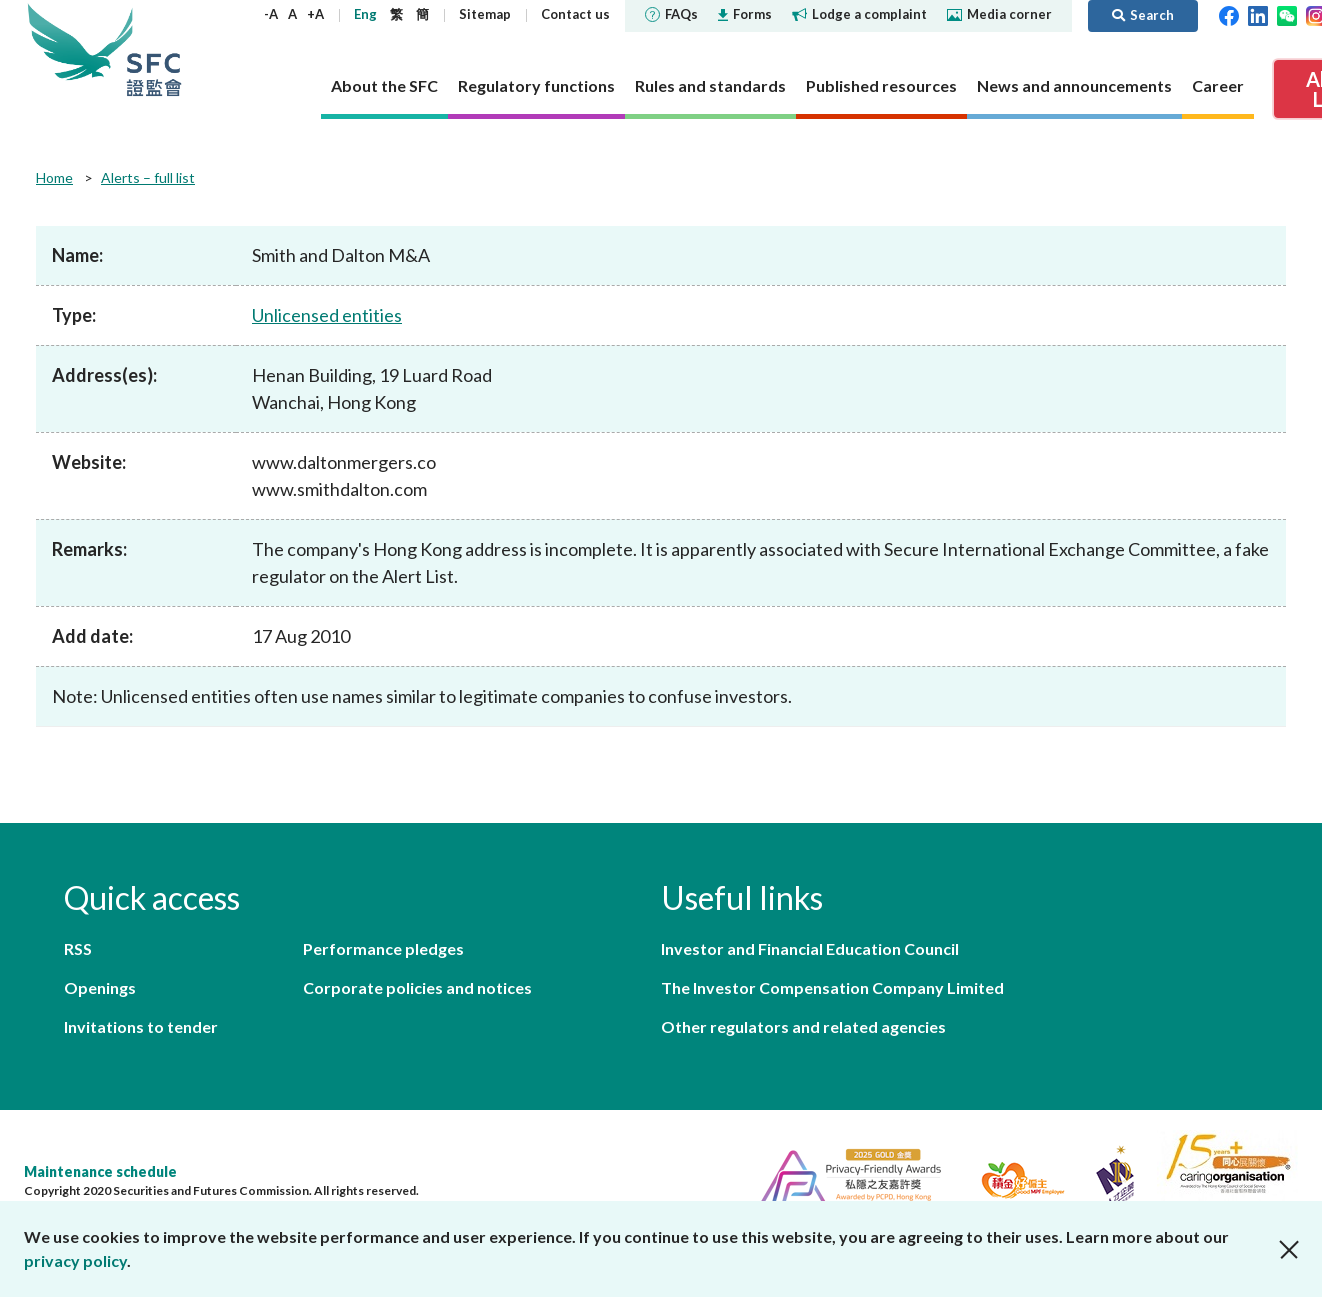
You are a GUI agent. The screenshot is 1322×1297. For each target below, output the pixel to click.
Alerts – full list (148, 177)
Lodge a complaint (859, 14)
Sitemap (485, 14)
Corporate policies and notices (417, 987)
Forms (745, 14)
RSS (78, 948)
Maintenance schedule (100, 1171)
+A (315, 14)
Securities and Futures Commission (154, 49)
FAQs (671, 14)
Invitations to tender (141, 1026)
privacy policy (75, 1260)
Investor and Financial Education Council (810, 948)
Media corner (999, 14)
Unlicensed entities (327, 315)
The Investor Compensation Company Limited (832, 987)
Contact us (575, 14)
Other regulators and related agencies (803, 1026)
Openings (100, 987)
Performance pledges (383, 948)
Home (54, 177)
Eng (365, 14)
